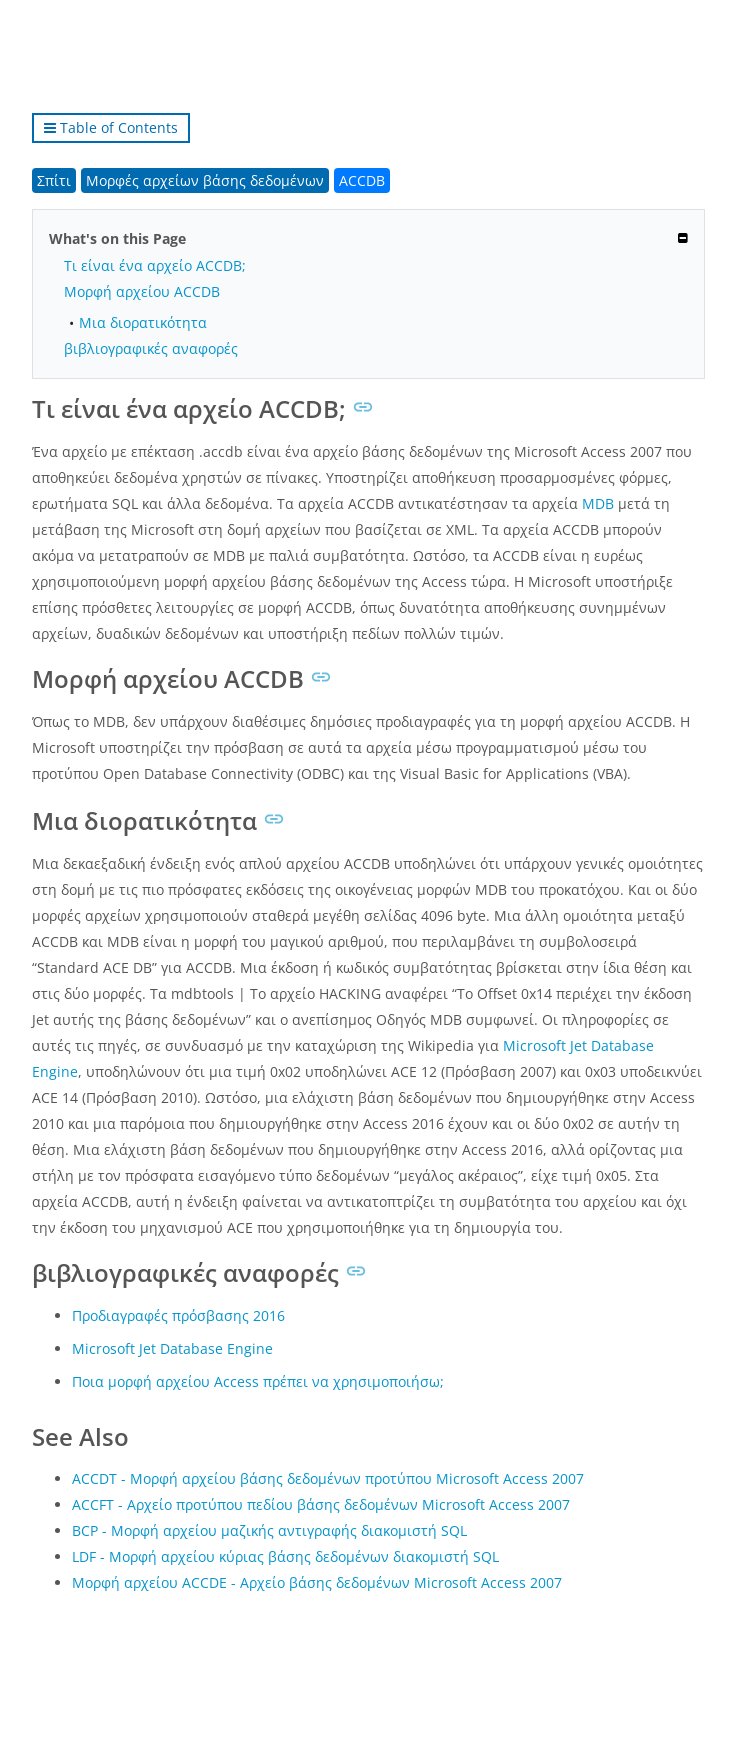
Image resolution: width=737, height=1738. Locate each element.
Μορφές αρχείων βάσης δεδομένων (205, 180)
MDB (598, 503)
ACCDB (362, 180)
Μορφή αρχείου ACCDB (142, 291)
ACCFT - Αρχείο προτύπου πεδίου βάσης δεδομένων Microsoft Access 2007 (321, 1504)
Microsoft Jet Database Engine (172, 1348)
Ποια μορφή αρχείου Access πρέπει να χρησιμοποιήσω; (258, 1381)
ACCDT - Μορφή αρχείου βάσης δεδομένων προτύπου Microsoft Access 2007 (328, 1478)
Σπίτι (54, 180)
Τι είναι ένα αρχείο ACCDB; (155, 265)
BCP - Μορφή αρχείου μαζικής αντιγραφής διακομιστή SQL (269, 1530)
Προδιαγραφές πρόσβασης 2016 (178, 1315)
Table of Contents (111, 127)
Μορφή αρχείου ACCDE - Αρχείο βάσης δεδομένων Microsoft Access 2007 (317, 1582)
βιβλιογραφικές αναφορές (151, 348)
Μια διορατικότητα (143, 322)
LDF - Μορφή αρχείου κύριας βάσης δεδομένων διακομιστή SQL (285, 1556)
